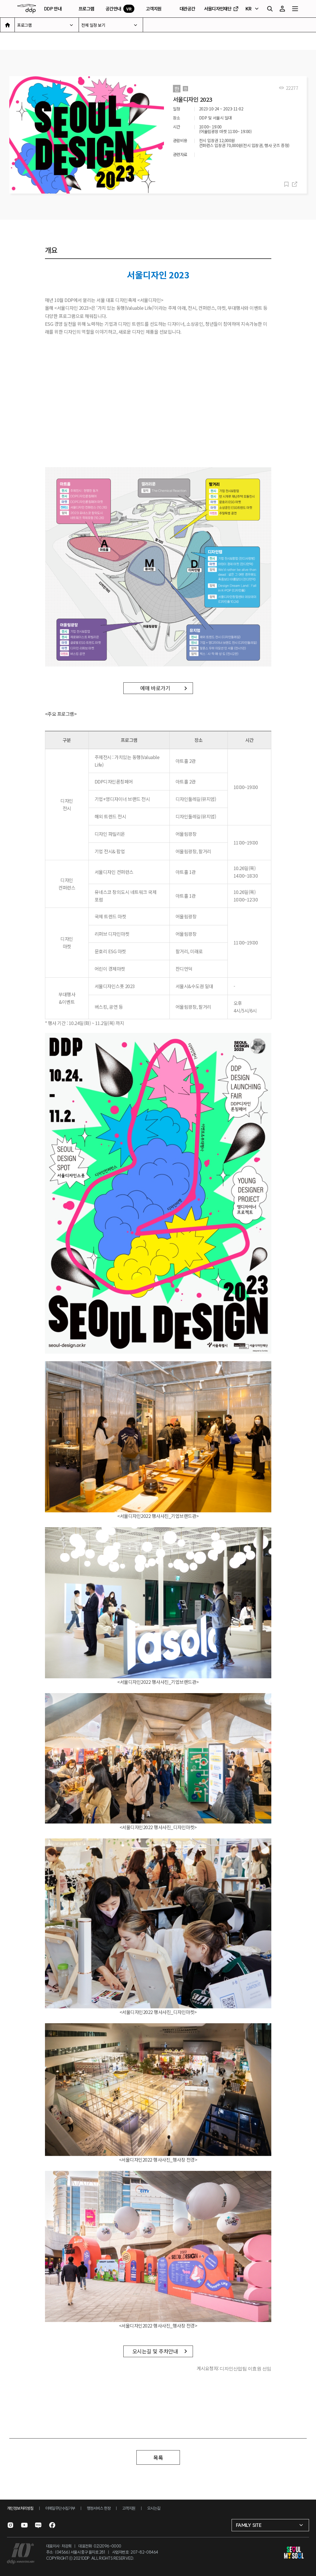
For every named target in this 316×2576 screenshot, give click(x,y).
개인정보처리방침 (20, 2508)
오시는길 (153, 2508)
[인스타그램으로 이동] (10, 2525)
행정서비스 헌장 (99, 2508)
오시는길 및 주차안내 (155, 2351)
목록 (158, 2457)
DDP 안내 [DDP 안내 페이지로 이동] (53, 9)
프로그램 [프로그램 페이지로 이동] (86, 9)
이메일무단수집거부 (60, 2508)
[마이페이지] (282, 8)
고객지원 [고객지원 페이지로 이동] (153, 9)
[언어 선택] (252, 8)
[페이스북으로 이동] (52, 2525)
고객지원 (129, 2508)
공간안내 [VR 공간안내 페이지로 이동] (120, 9)
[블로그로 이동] (38, 2525)
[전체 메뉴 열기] (295, 8)
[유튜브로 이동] (24, 2525)
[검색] (269, 8)
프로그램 (24, 25)
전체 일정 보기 (93, 25)
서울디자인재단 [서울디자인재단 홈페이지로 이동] (221, 8)
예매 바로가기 (155, 688)
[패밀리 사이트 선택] (270, 2525)
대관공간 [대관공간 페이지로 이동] (187, 9)
